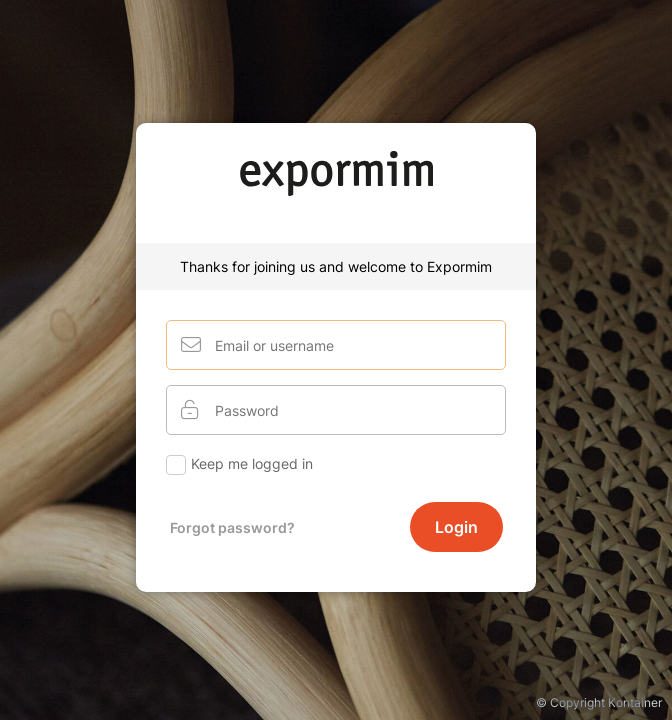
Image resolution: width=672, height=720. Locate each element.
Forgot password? (232, 527)
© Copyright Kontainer (599, 702)
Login (456, 527)
